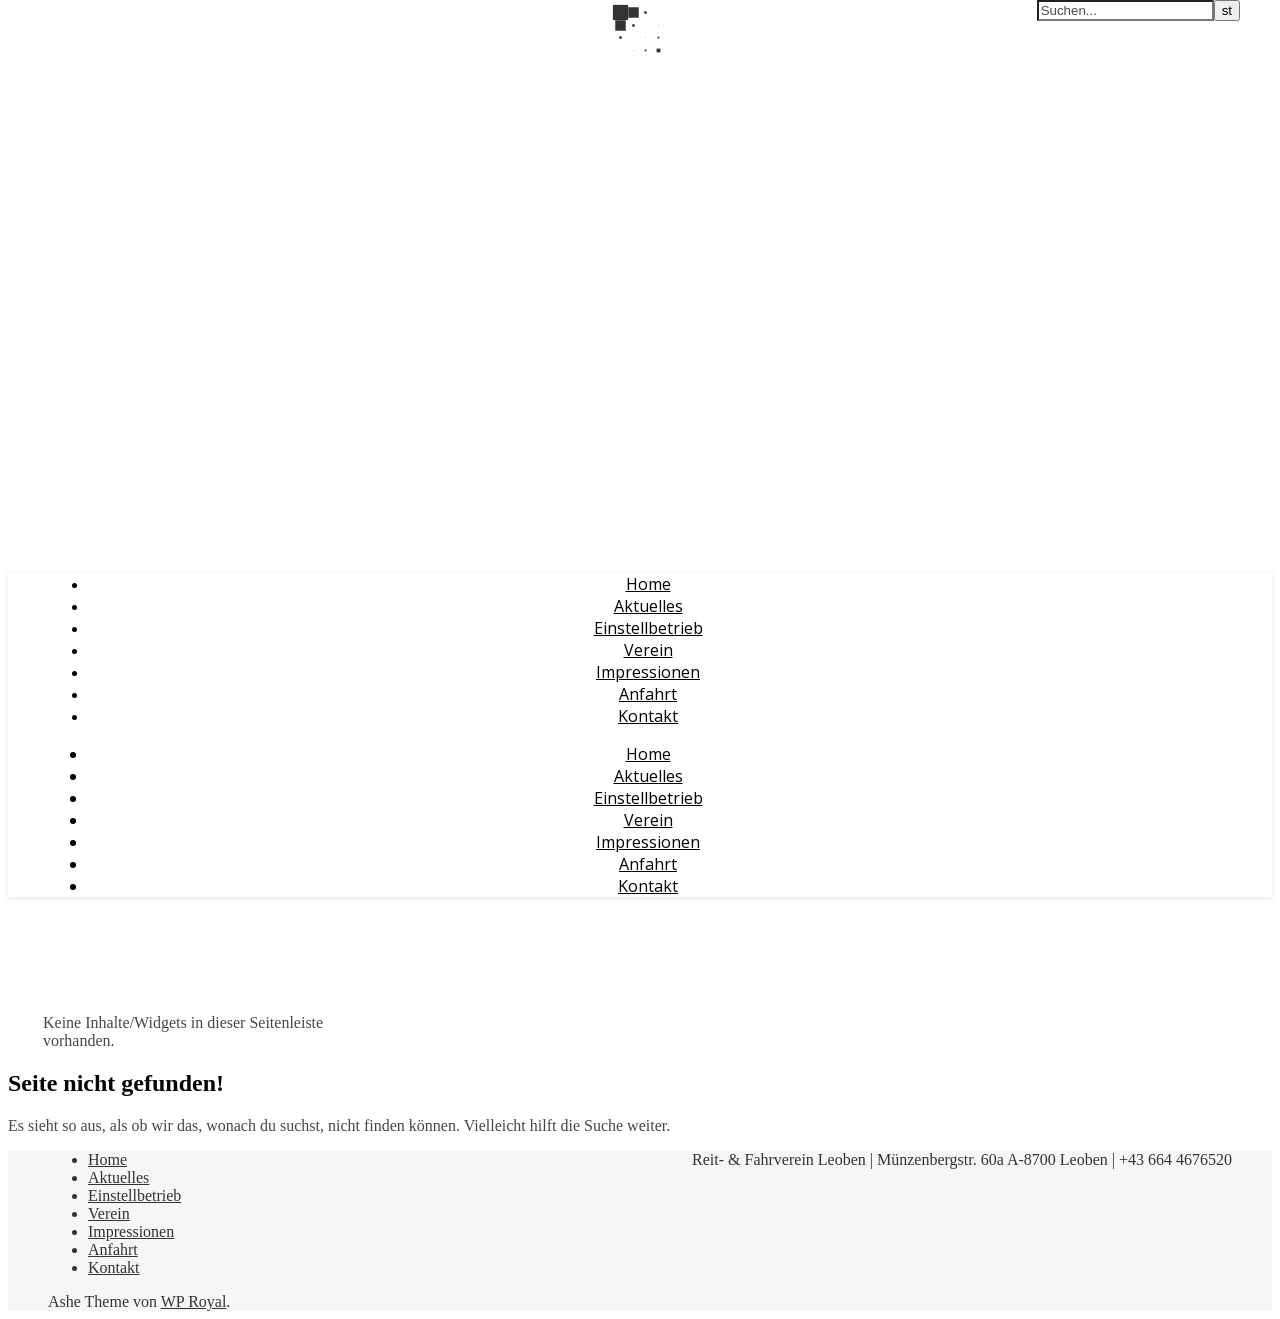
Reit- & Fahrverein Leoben (106, 68)
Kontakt (648, 716)
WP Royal (194, 1301)
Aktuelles (648, 606)
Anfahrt (648, 694)
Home (648, 584)
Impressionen (648, 672)
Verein (648, 650)
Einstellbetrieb (648, 628)
